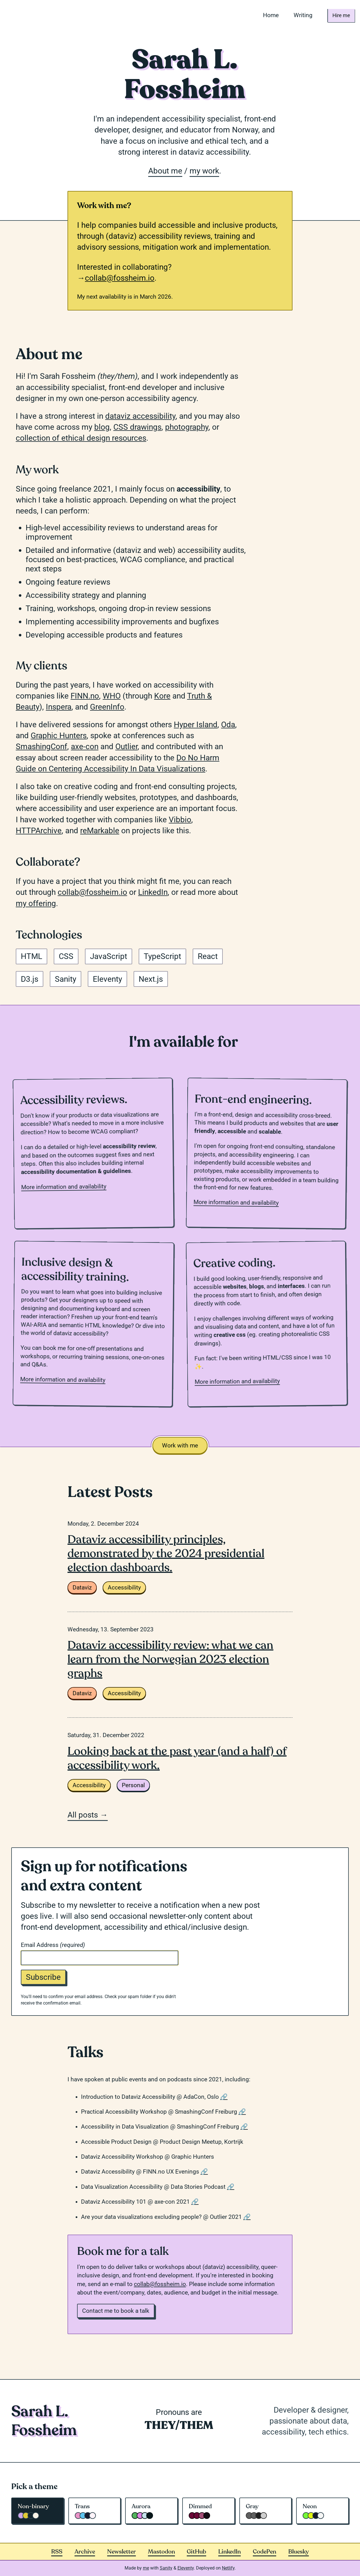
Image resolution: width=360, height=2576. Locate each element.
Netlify (228, 2568)
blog (102, 427)
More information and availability (64, 1187)
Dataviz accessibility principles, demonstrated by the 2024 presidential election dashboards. (166, 1553)
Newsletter (121, 2551)
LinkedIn (153, 892)
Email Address (53, 1945)
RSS (56, 2551)
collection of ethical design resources (81, 438)
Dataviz (82, 1587)
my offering (36, 903)
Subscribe (43, 1977)
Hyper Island (195, 724)
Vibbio (180, 819)
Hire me (339, 15)
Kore (162, 696)
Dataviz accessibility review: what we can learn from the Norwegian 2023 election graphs (170, 1659)
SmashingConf (41, 746)
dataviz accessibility (140, 416)
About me (165, 170)
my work (204, 170)
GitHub (196, 2551)
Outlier (126, 746)
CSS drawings (137, 427)
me (146, 2568)
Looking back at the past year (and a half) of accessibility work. (177, 1758)
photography (186, 427)
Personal (133, 1785)
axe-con (84, 746)
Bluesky (298, 2551)
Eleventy (185, 2568)
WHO (112, 696)
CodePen (264, 2551)
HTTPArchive (39, 830)
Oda (228, 724)
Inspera (58, 706)
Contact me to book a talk (115, 2310)
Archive (85, 2551)
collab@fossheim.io (119, 278)
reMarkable (99, 830)
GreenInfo (107, 706)
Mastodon (161, 2551)
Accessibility (124, 1587)
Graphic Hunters (59, 735)
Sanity (166, 2568)
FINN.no (85, 696)
